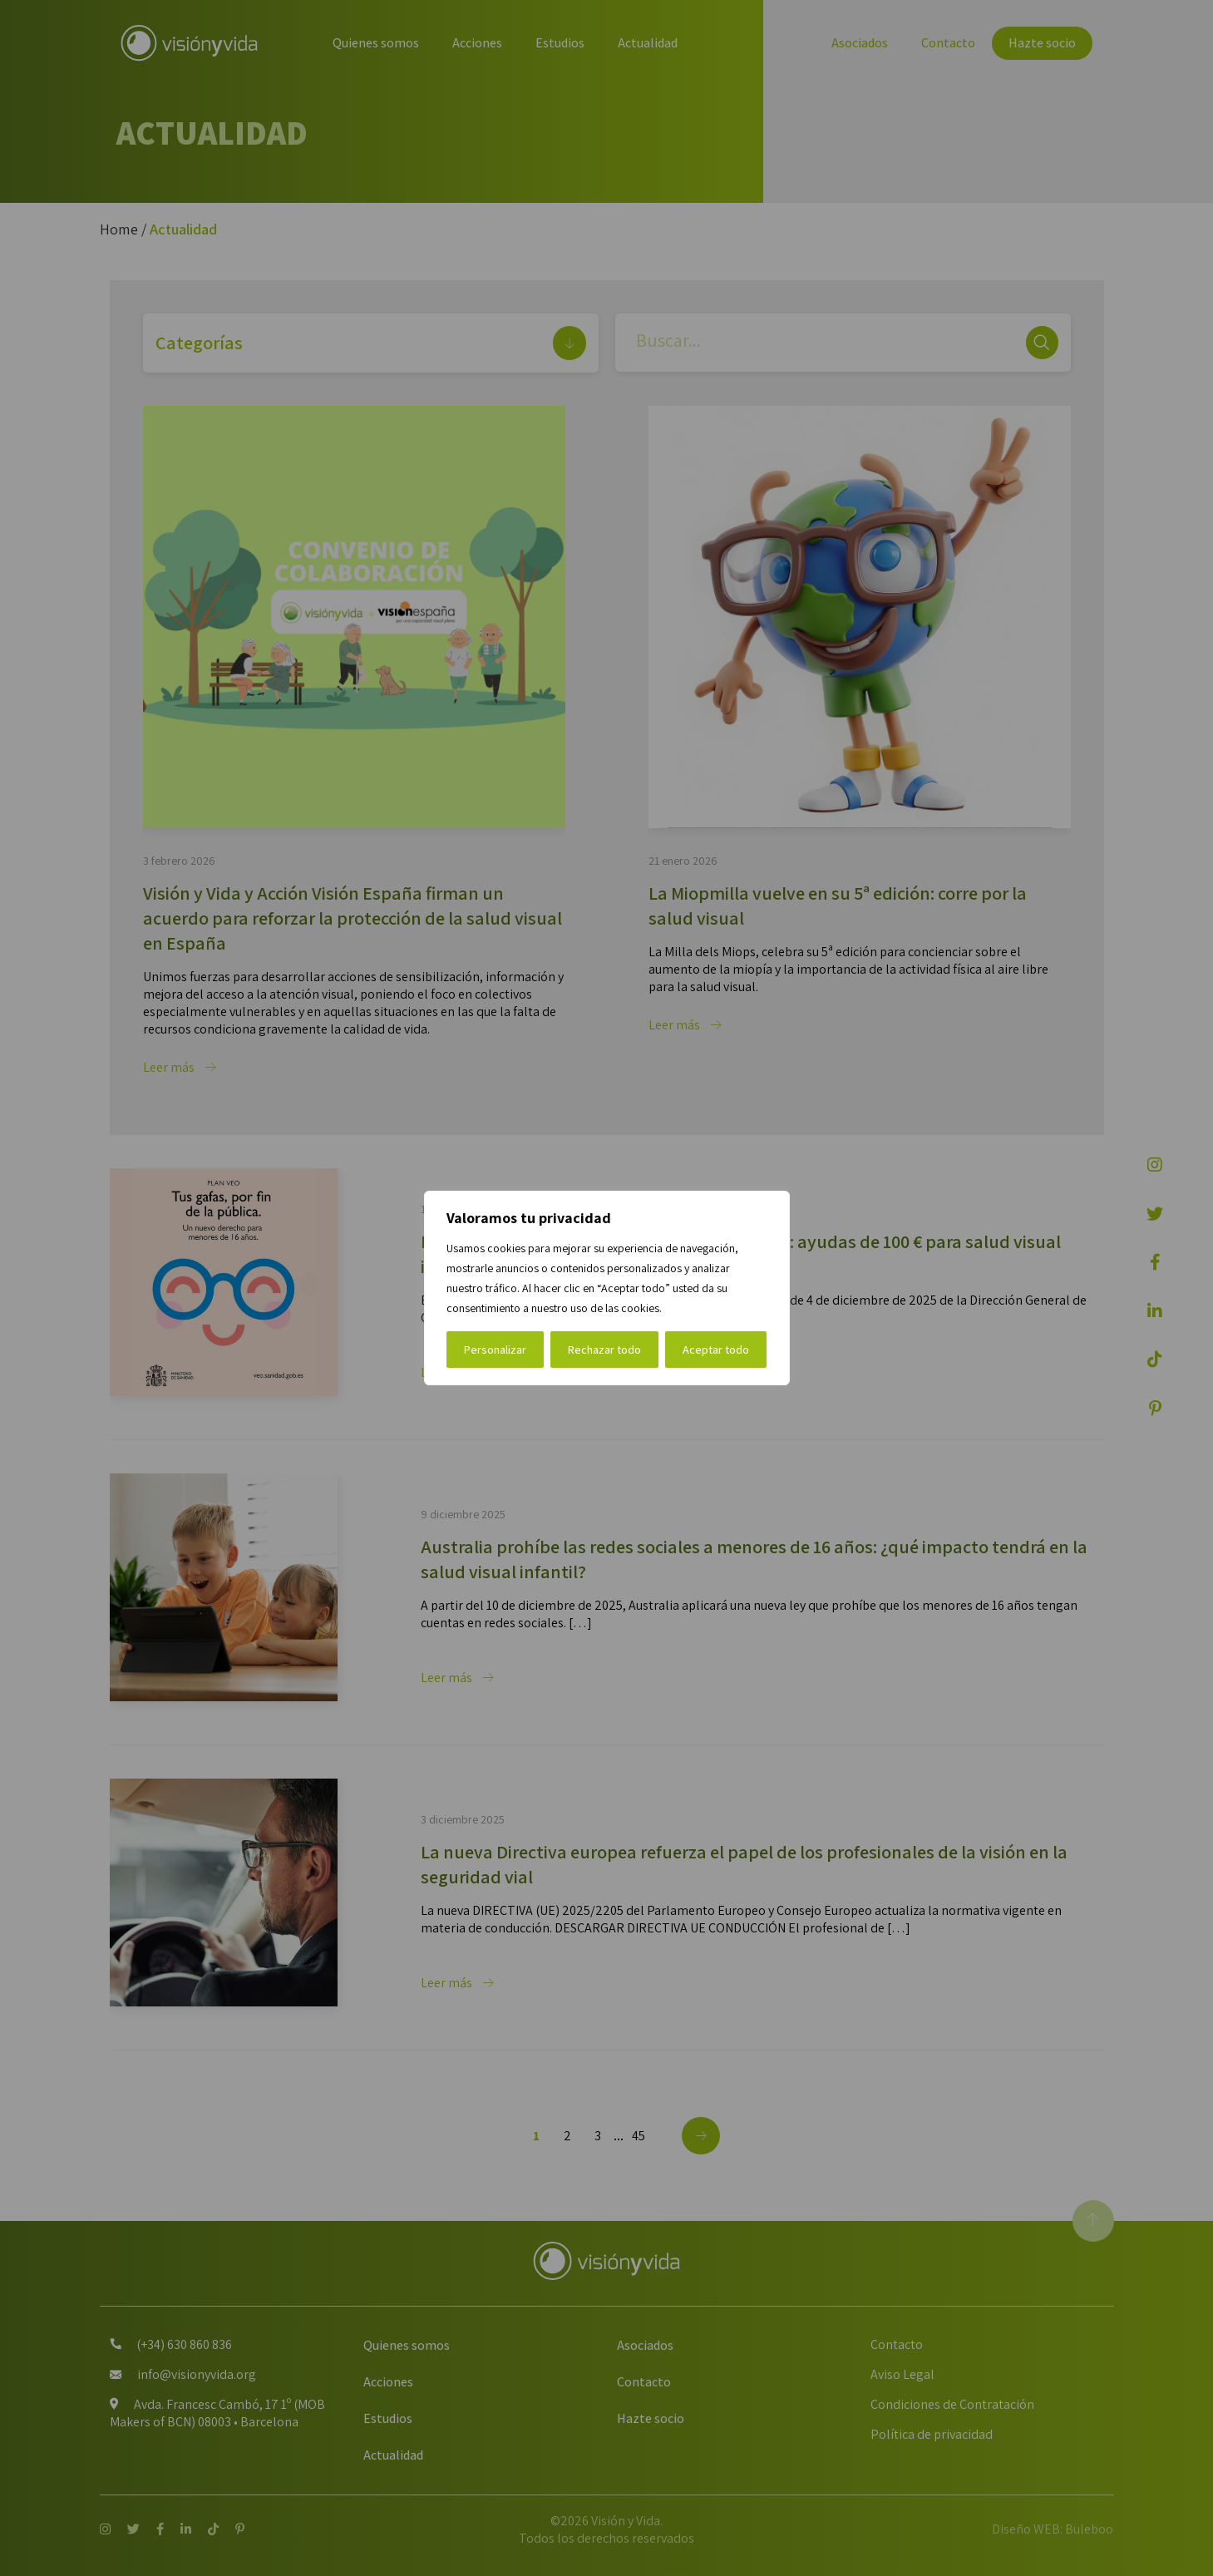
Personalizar (495, 1349)
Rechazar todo (604, 1349)
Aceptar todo (716, 1349)
